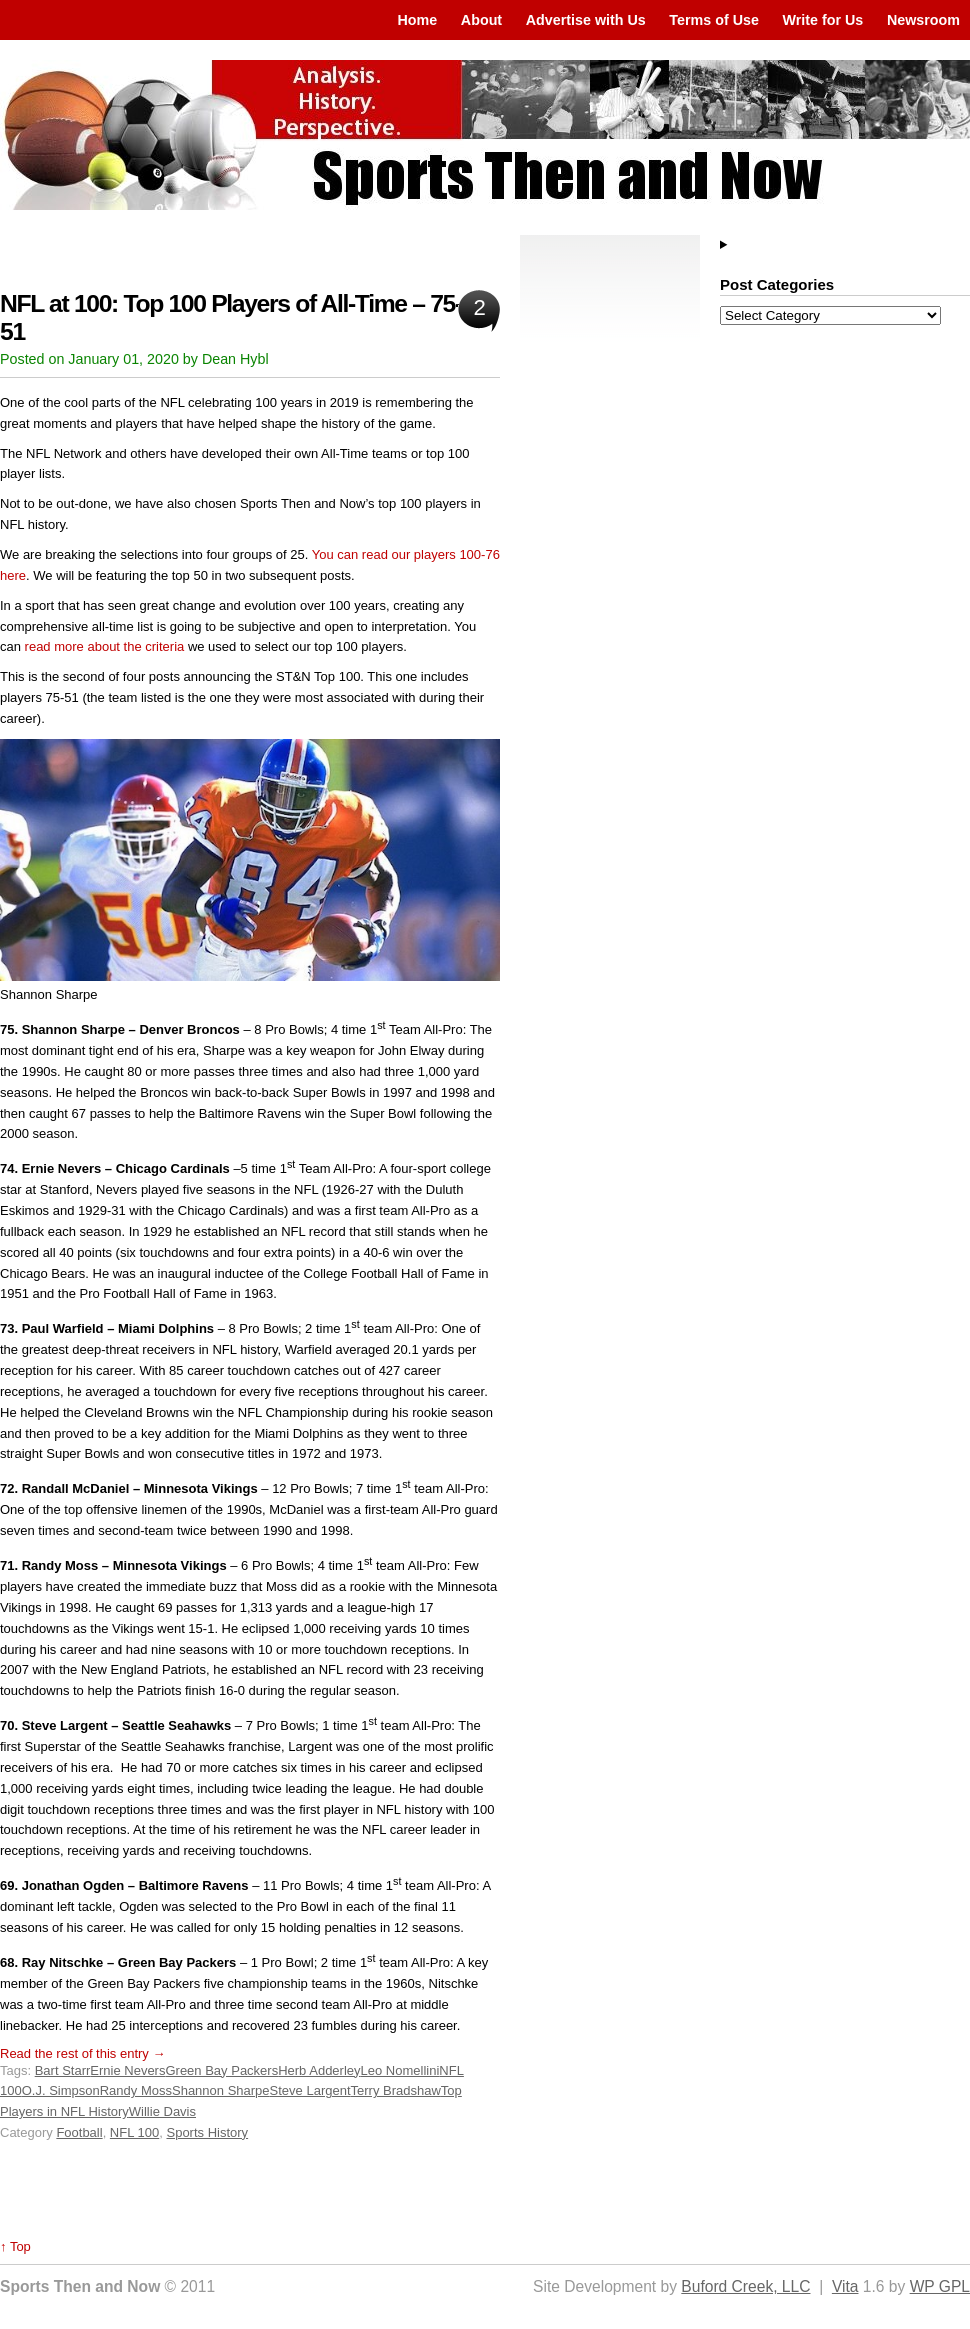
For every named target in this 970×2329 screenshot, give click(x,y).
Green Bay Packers (221, 2070)
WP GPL (940, 2286)
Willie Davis (162, 2111)
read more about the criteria (105, 646)
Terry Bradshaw (396, 2090)
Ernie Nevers (127, 2070)
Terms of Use (714, 20)
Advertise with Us (586, 20)
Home (417, 20)
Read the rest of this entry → (82, 2053)
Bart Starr (63, 2070)
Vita (845, 2286)
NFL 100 (134, 2132)
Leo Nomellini (400, 2070)
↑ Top (15, 2246)
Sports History (207, 2132)
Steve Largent (310, 2090)
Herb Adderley (319, 2070)
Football (79, 2132)
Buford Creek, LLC (745, 2286)
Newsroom (923, 20)
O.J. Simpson (61, 2090)
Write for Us (823, 20)
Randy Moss (136, 2090)
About (481, 20)
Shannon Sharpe (221, 2090)
